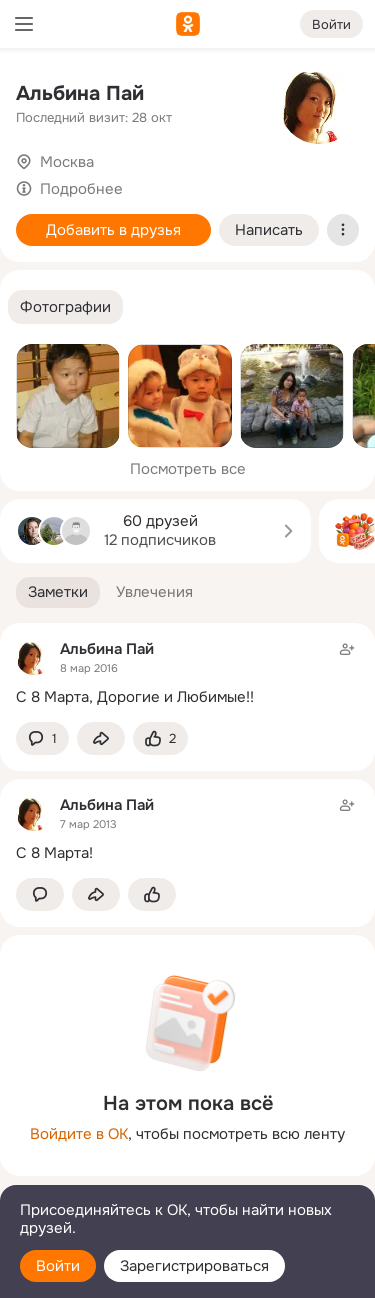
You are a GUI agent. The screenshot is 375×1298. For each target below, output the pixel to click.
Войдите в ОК (79, 1134)
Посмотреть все (188, 469)
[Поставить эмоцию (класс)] (160, 738)
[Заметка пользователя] (187, 672)
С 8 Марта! (54, 853)
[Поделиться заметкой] (101, 738)
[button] (65, 307)
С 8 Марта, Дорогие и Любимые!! (135, 697)
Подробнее (81, 189)
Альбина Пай (80, 93)
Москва (67, 162)
